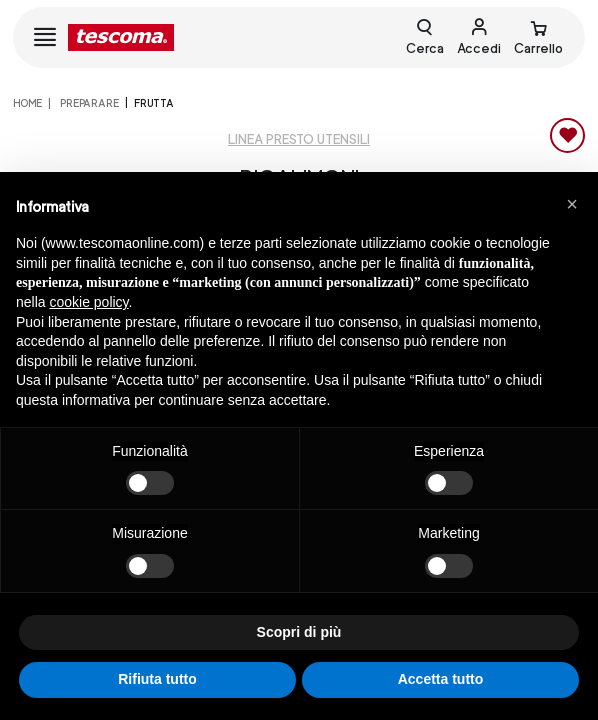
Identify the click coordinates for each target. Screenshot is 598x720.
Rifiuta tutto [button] (157, 679)
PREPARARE (88, 103)
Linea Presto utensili (299, 139)
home (27, 103)
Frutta (154, 103)
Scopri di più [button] (299, 632)
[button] (572, 204)
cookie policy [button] (88, 302)
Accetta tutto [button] (441, 679)
